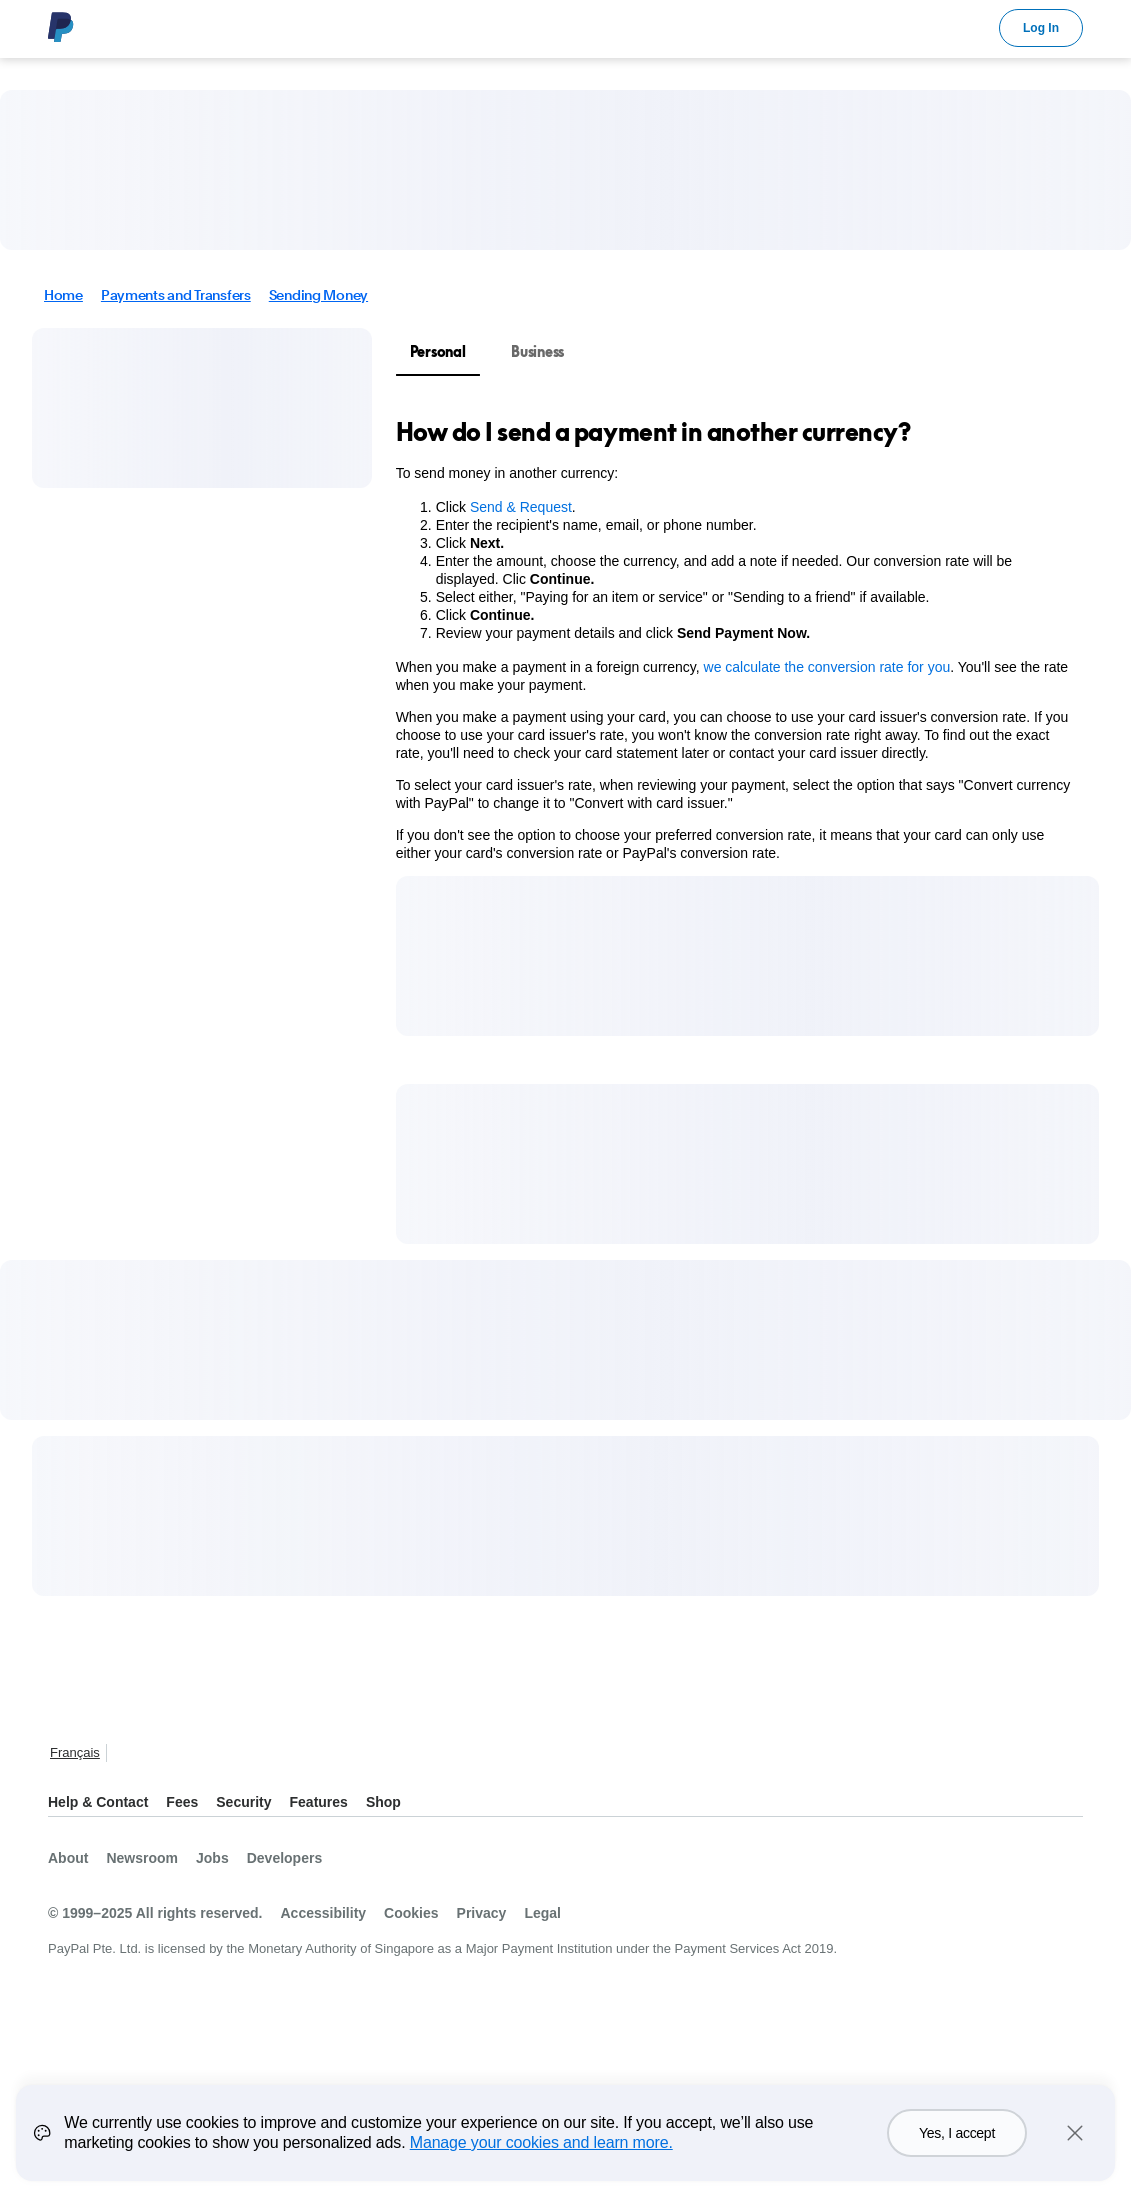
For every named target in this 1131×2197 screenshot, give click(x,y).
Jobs (212, 1858)
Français (75, 1752)
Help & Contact (98, 1802)
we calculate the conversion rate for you (827, 667)
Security (243, 1802)
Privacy (482, 1913)
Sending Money (318, 295)
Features (319, 1802)
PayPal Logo (61, 27)
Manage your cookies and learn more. (541, 2152)
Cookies (411, 1913)
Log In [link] (1041, 28)
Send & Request (521, 507)
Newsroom (142, 1858)
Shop (383, 1802)
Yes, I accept (957, 2143)
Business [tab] (537, 351)
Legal (542, 1913)
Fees (182, 1802)
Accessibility (323, 1913)
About (68, 1858)
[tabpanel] (735, 639)
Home (63, 295)
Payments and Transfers (176, 295)
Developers (284, 1858)
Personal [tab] (438, 351)
